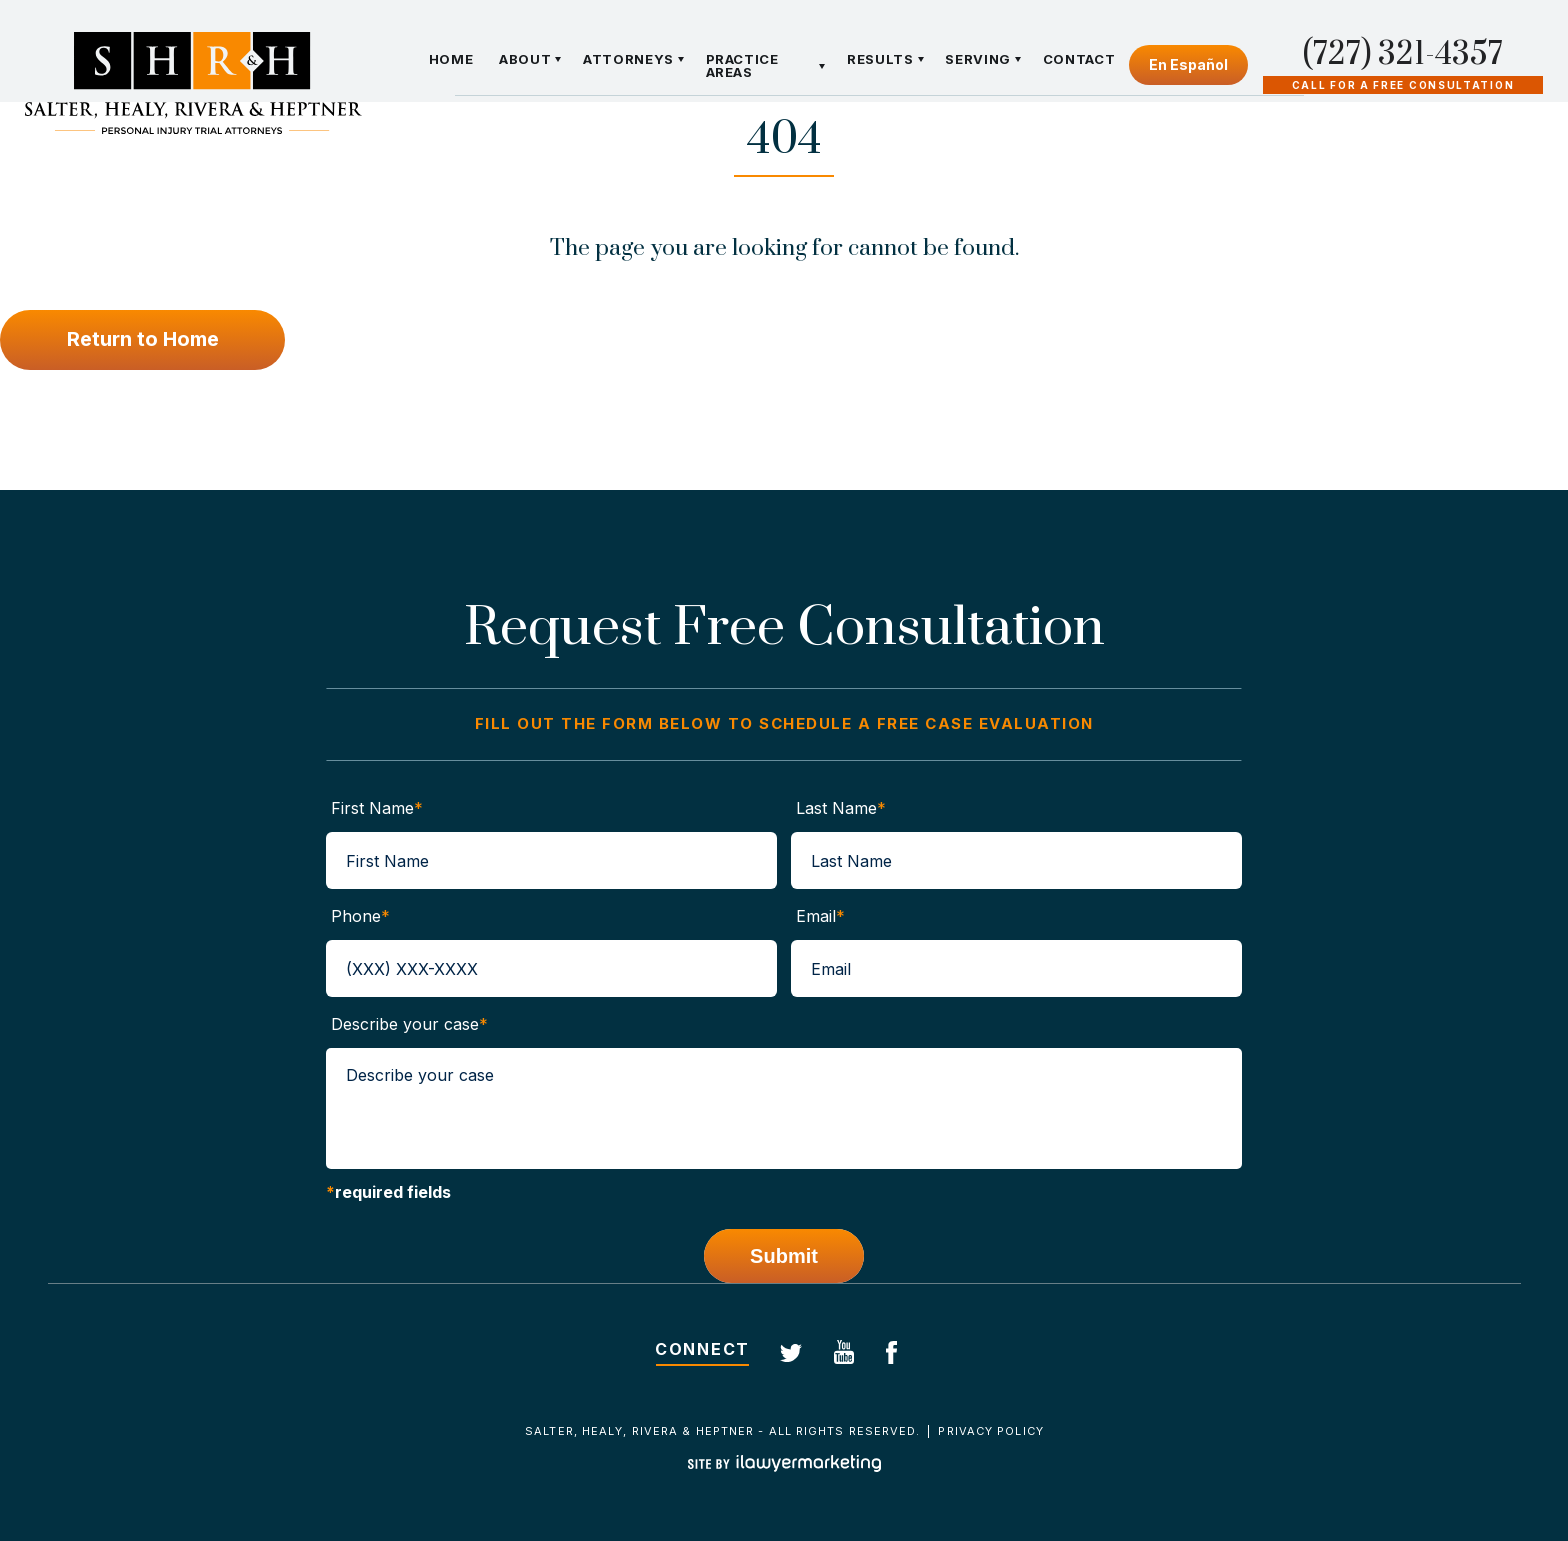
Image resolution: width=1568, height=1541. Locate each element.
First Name (377, 808)
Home (451, 59)
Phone (360, 916)
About (525, 59)
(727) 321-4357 (1403, 55)
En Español (1188, 64)
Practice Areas (741, 66)
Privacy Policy (990, 1431)
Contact (1078, 59)
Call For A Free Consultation (1403, 85)
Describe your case (409, 1024)
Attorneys (628, 59)
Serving (978, 59)
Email (820, 916)
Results (880, 59)
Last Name (841, 808)
